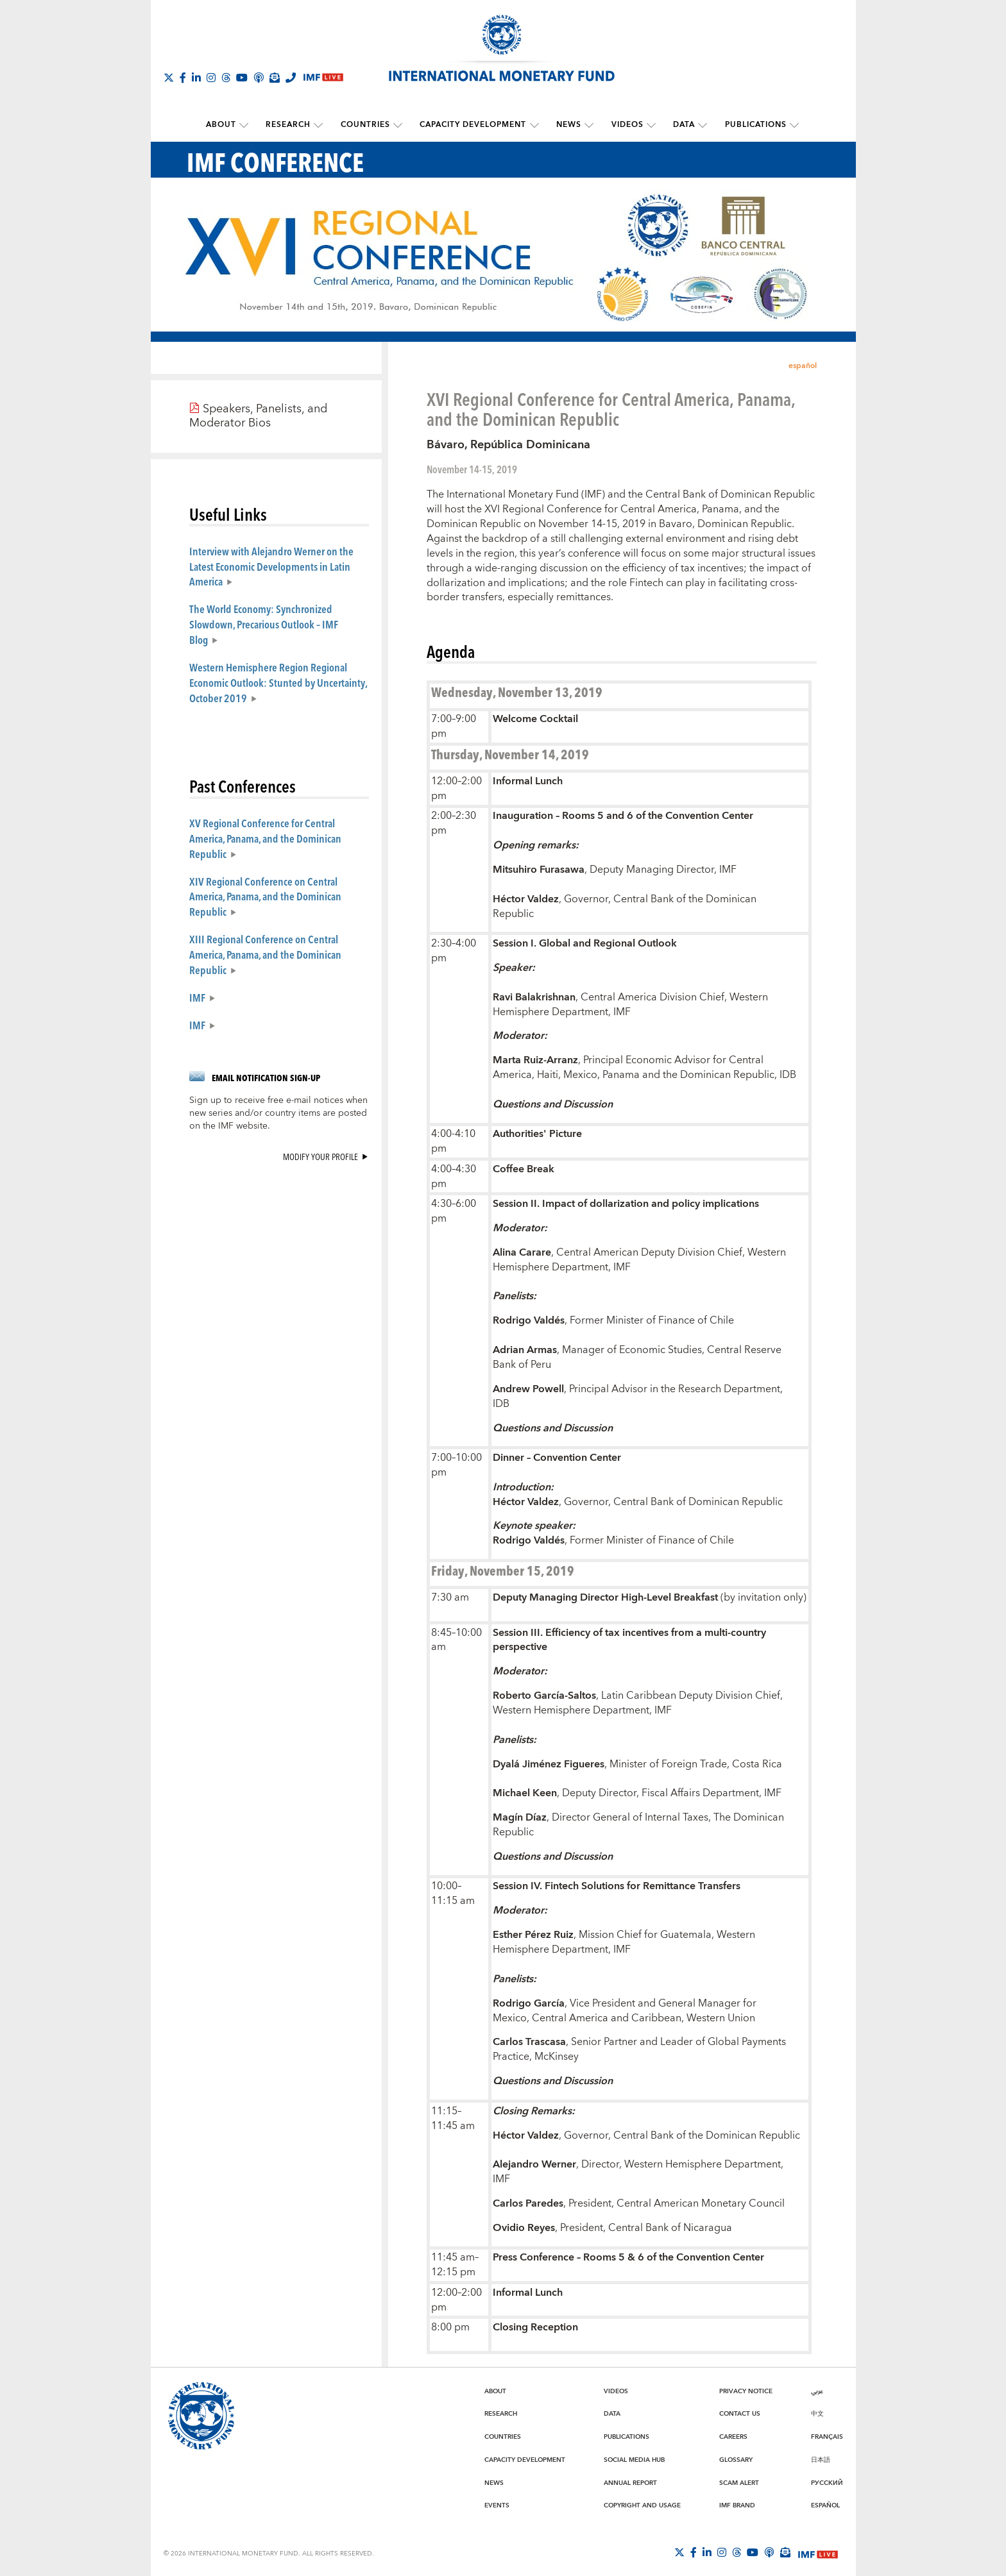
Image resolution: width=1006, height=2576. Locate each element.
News (567, 124)
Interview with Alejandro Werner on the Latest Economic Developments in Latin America (271, 565)
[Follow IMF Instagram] (211, 77)
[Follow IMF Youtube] (242, 77)
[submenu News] (587, 125)
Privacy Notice (745, 2390)
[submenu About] (249, 125)
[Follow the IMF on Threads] (225, 77)
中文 (817, 2413)
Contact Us (739, 2413)
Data (679, 124)
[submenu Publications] (788, 125)
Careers (733, 2436)
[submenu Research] (322, 125)
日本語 (820, 2459)
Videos (624, 124)
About (226, 124)
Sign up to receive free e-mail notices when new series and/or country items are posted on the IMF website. (278, 1112)
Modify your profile (320, 1156)
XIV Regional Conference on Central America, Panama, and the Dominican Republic (265, 896)
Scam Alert (739, 2482)
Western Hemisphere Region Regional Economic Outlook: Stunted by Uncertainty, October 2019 (278, 681)
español (803, 365)
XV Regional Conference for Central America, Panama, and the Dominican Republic (265, 837)
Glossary (736, 2459)
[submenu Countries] (399, 125)
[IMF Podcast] (258, 77)
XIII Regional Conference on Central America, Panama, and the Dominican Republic (265, 954)
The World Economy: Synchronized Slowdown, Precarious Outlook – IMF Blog (263, 624)
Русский (827, 2482)
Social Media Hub (634, 2459)
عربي (817, 2390)
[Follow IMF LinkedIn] (196, 77)
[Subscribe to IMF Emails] (274, 77)
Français (827, 2436)
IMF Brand (737, 2505)
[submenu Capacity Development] (534, 125)
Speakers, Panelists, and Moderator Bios (258, 416)
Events (496, 2505)
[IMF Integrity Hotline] (291, 77)
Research (291, 124)
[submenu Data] (698, 125)
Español (825, 2505)
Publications (749, 124)
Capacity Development (473, 124)
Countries (367, 124)
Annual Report (630, 2482)
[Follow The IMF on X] (169, 77)
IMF (197, 996)
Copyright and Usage (642, 2505)
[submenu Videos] (648, 125)
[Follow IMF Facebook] (183, 77)
